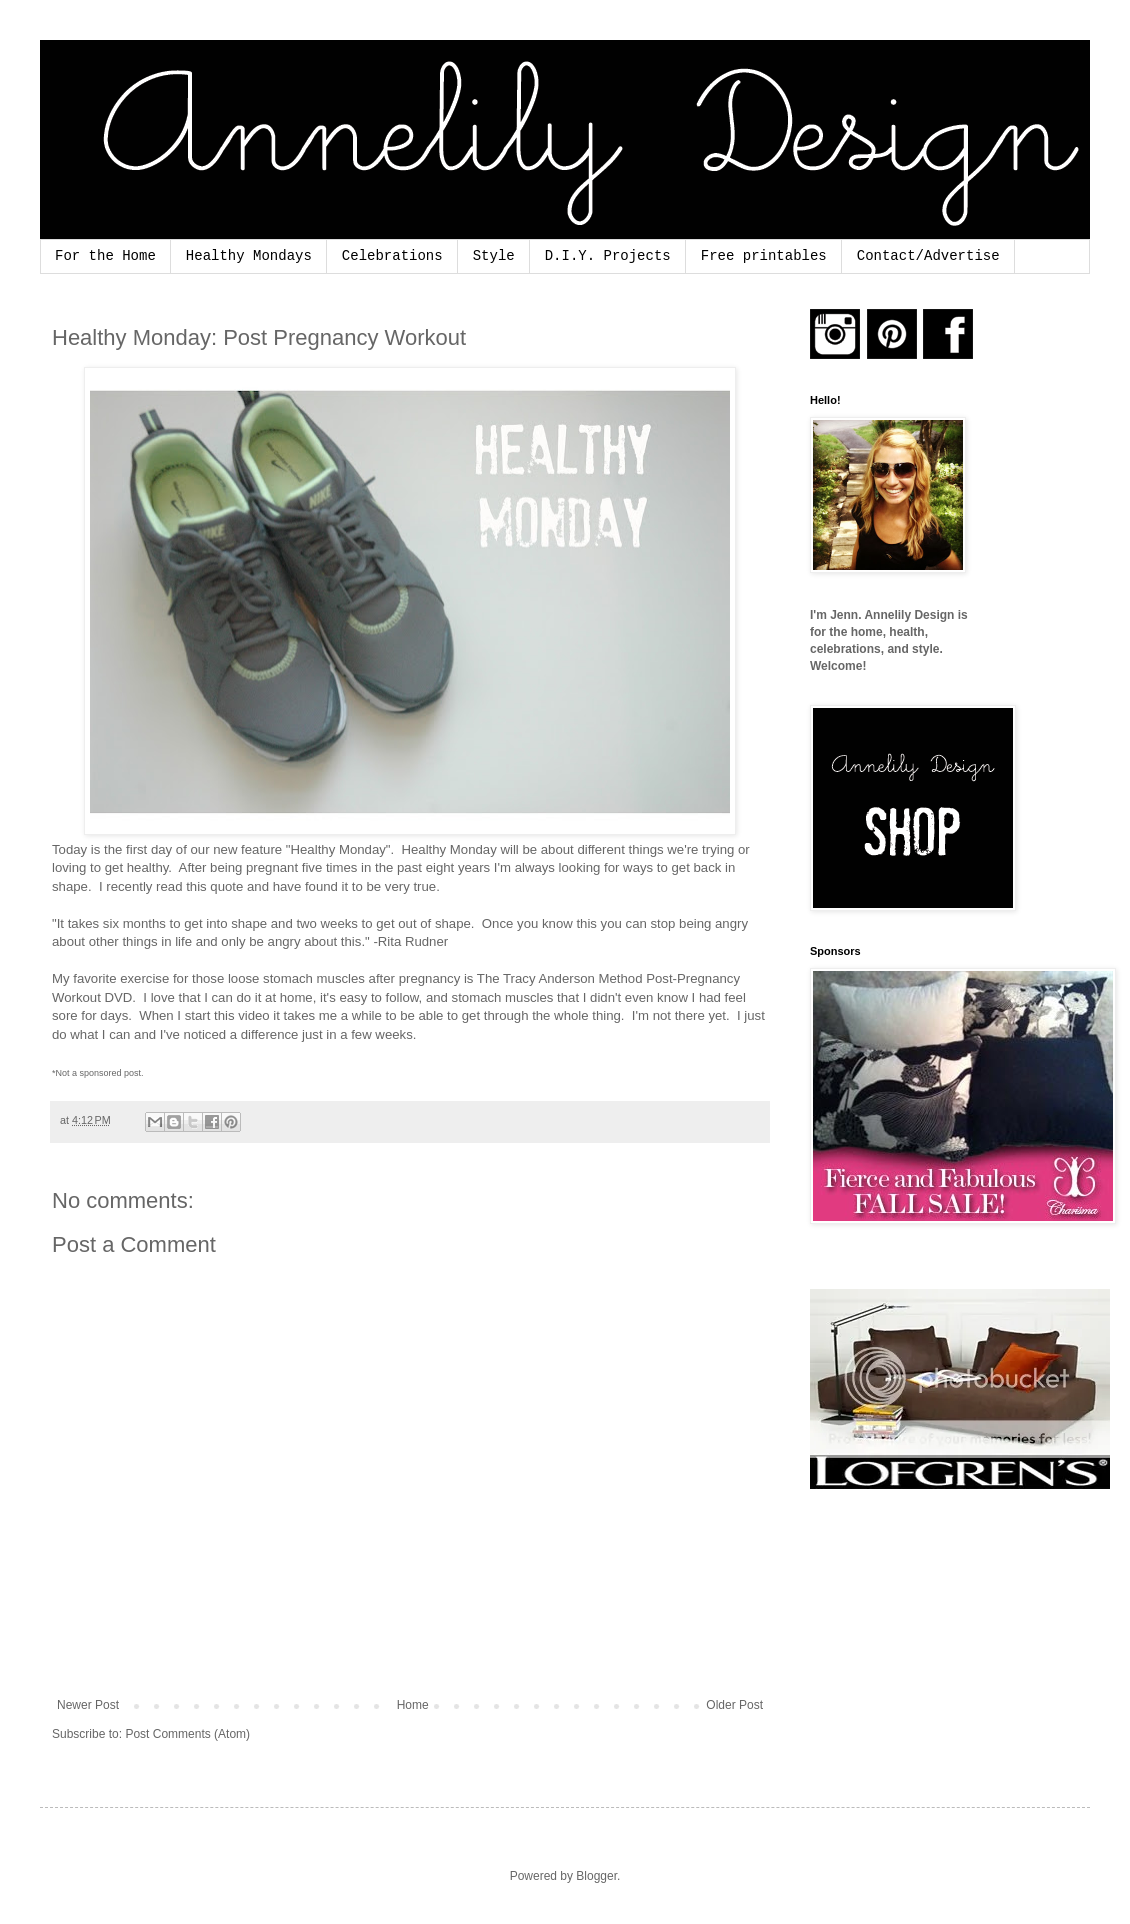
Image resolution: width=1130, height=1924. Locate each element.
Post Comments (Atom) (187, 1734)
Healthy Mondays (249, 256)
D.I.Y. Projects (608, 256)
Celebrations (392, 256)
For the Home (105, 256)
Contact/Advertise (928, 256)
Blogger (596, 1876)
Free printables (764, 256)
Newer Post (88, 1705)
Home (413, 1705)
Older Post (734, 1705)
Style (494, 256)
